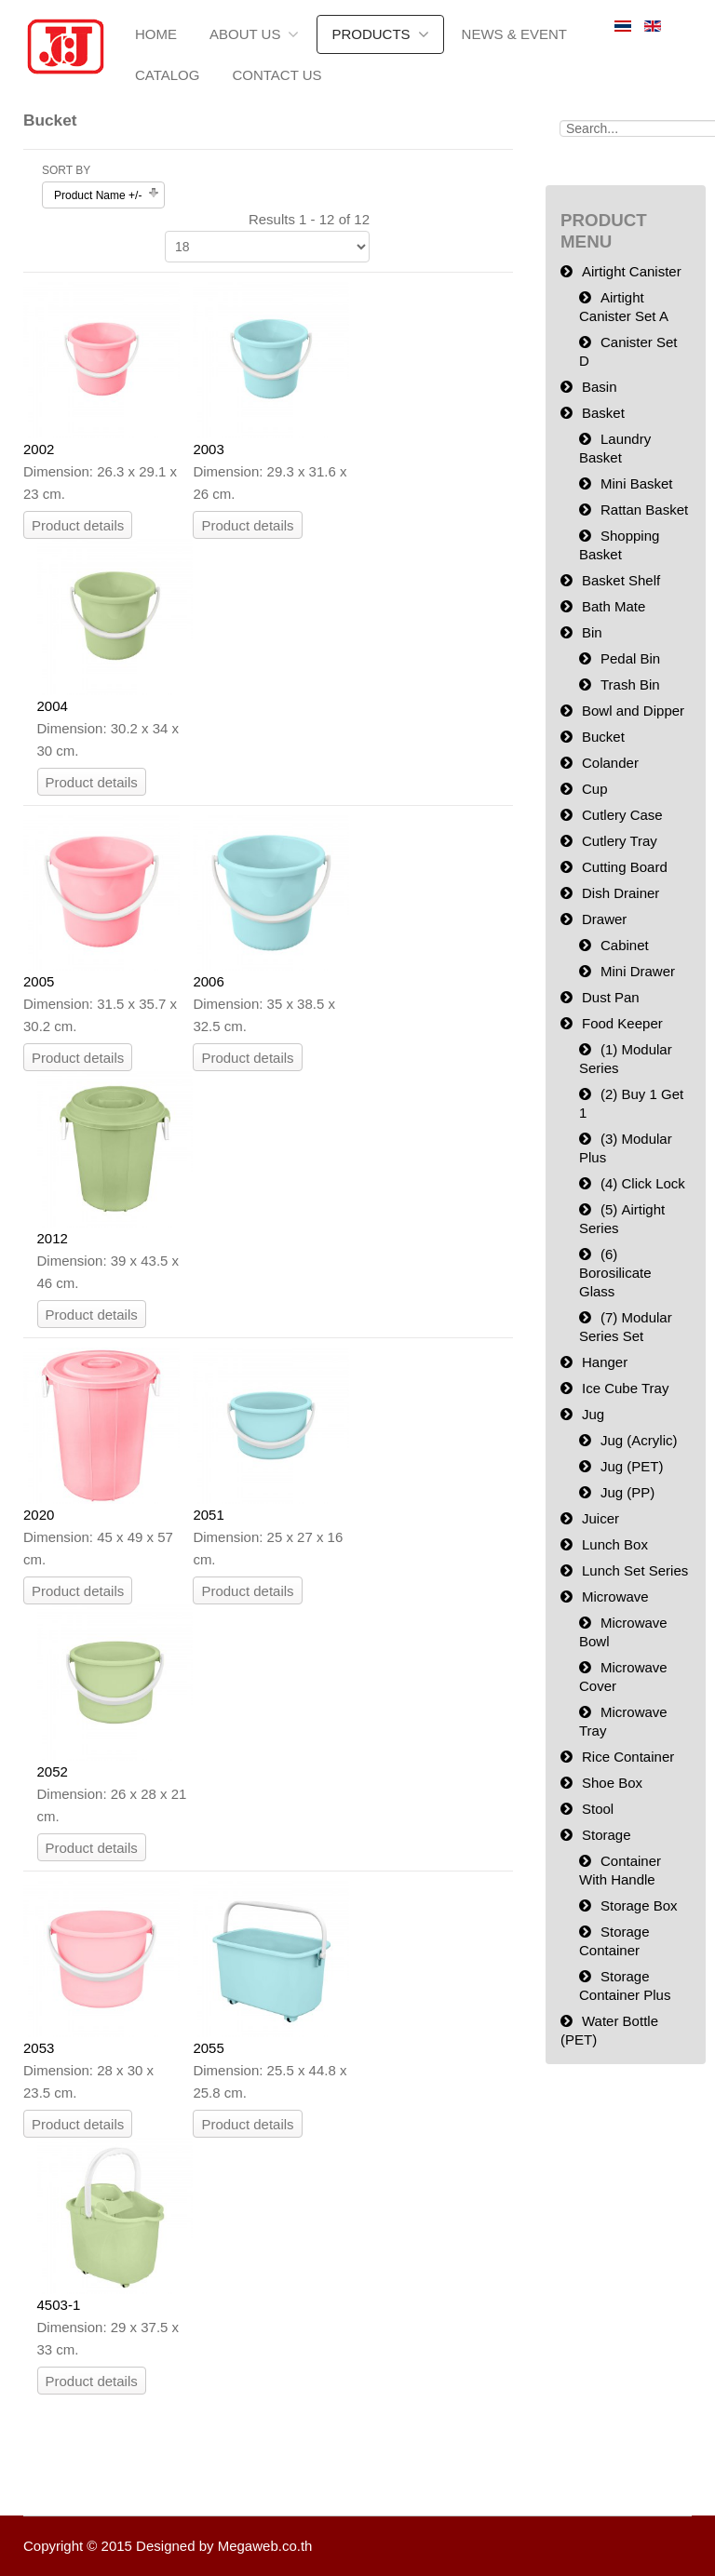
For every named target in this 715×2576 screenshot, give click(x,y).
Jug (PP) (627, 1492)
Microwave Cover (623, 1676)
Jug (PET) (632, 1466)
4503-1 (59, 2305)
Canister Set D (628, 351)
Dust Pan (611, 997)
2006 (208, 981)
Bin (592, 632)
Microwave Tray (623, 1721)
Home (156, 34)
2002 (38, 449)
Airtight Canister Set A (623, 306)
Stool (598, 1809)
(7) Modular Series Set (625, 1326)
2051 (208, 1515)
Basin (599, 387)
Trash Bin (630, 684)
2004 (52, 706)
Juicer (600, 1518)
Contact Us (276, 75)
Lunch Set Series (635, 1570)
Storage (606, 1835)
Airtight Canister (631, 271)
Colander (610, 763)
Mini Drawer (637, 971)
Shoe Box (612, 1783)
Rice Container (628, 1756)
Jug (593, 1414)
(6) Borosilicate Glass (615, 1272)
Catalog (167, 75)
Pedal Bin (630, 658)
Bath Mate (613, 606)
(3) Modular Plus (625, 1148)
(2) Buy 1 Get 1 (631, 1103)
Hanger (604, 1362)
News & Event (514, 34)
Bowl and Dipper (633, 710)
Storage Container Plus (624, 1985)
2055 (208, 2048)
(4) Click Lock (642, 1183)
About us (244, 34)
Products (370, 34)
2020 (38, 1515)
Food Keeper (622, 1023)
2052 (52, 1771)
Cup (595, 789)
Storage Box (639, 1905)
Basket (603, 413)
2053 (38, 2048)
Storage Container (614, 1941)
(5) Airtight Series (622, 1218)
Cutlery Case (622, 815)
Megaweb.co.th (265, 2546)
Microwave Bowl (623, 1632)
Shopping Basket (619, 545)
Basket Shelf (621, 580)
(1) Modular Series (625, 1058)
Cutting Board (625, 867)
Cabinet (624, 945)
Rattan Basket (644, 509)
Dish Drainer (620, 893)
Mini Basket (636, 483)
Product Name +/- (98, 195)
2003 (208, 449)
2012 (52, 1238)
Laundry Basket (615, 448)
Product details (78, 525)
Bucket (603, 737)
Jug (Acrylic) (639, 1440)
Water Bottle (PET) (609, 2030)
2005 (38, 981)
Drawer (604, 919)
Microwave (615, 1596)
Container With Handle (620, 1870)
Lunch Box (615, 1544)
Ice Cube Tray (625, 1388)
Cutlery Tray (619, 841)
